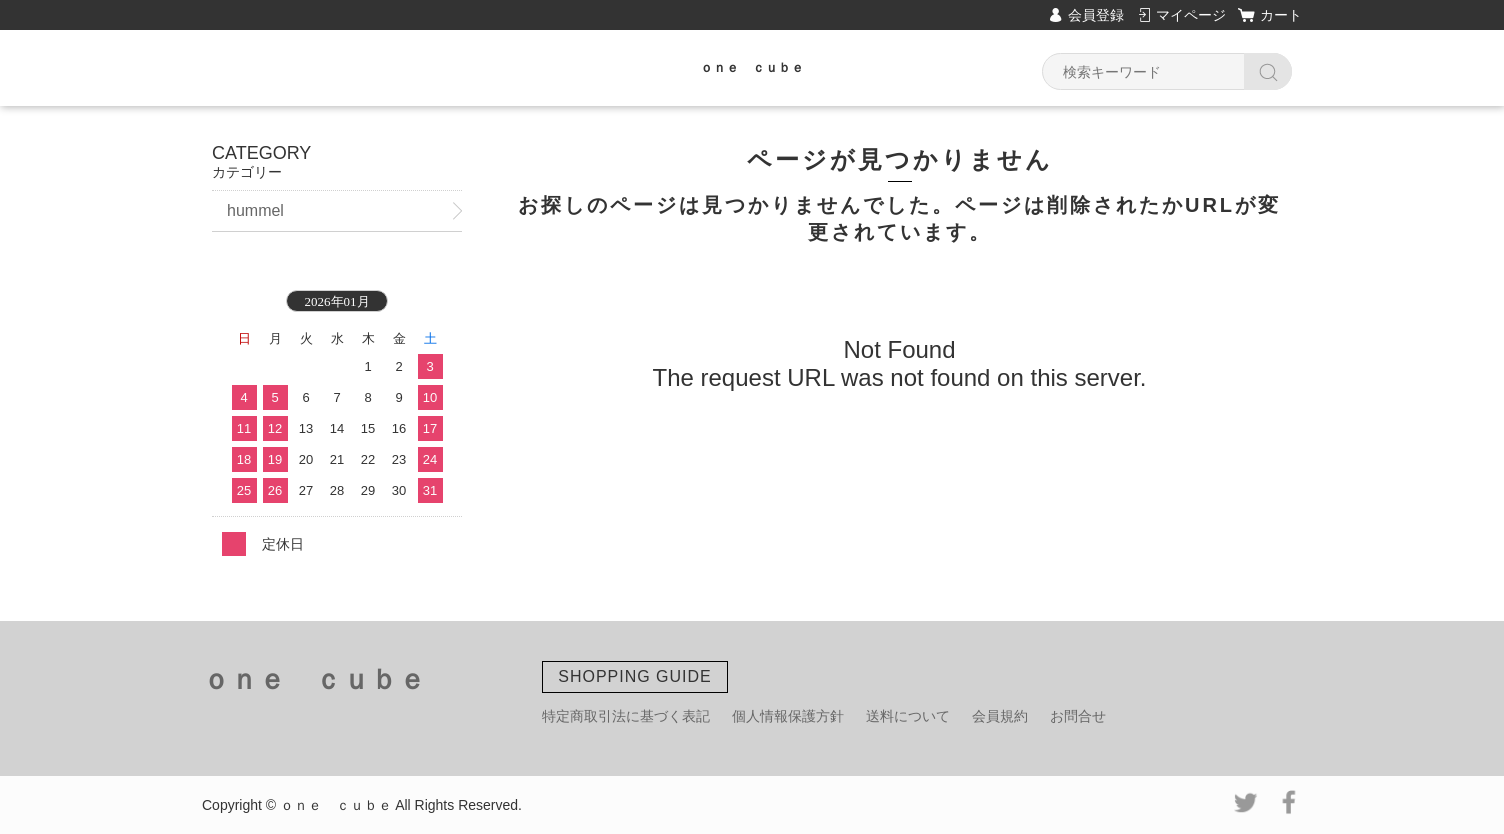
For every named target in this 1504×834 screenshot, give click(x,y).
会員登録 (1096, 15)
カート (1281, 15)
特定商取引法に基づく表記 (626, 716)
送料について (908, 716)
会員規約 (1000, 716)
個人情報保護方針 (788, 716)
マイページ (1191, 15)
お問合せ (1078, 716)
